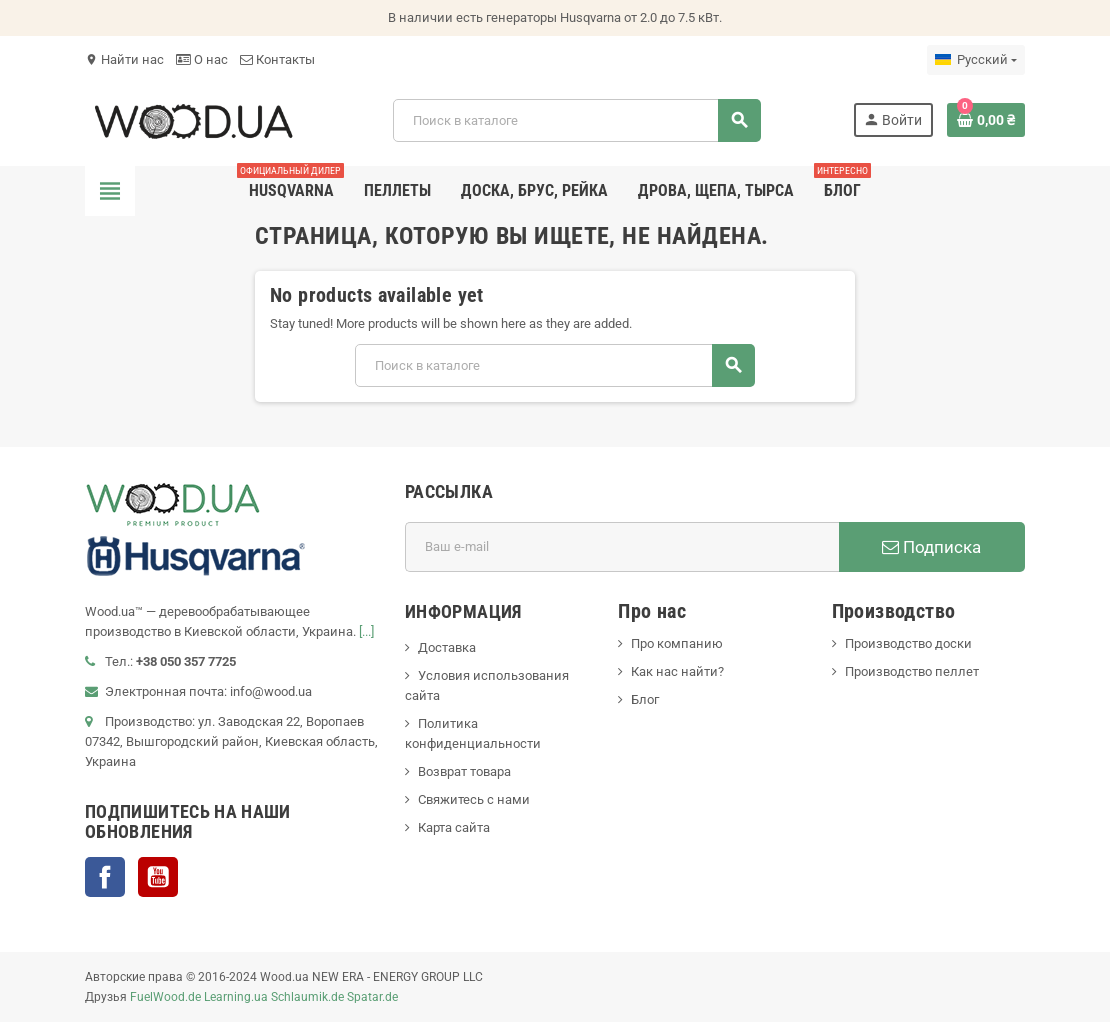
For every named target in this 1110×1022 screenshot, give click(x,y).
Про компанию (677, 643)
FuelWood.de (165, 997)
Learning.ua (236, 997)
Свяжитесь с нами (474, 799)
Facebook (105, 877)
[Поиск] (576, 120)
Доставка (447, 647)
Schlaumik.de (307, 997)
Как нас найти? (677, 671)
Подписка (931, 547)
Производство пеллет (912, 671)
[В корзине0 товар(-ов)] (986, 120)
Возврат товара (464, 771)
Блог (645, 699)
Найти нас (124, 59)
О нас (202, 59)
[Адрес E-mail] (622, 547)
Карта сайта (454, 827)
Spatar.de (372, 997)
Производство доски (908, 643)
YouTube (158, 877)
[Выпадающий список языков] (976, 60)
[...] (366, 631)
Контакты (277, 59)
